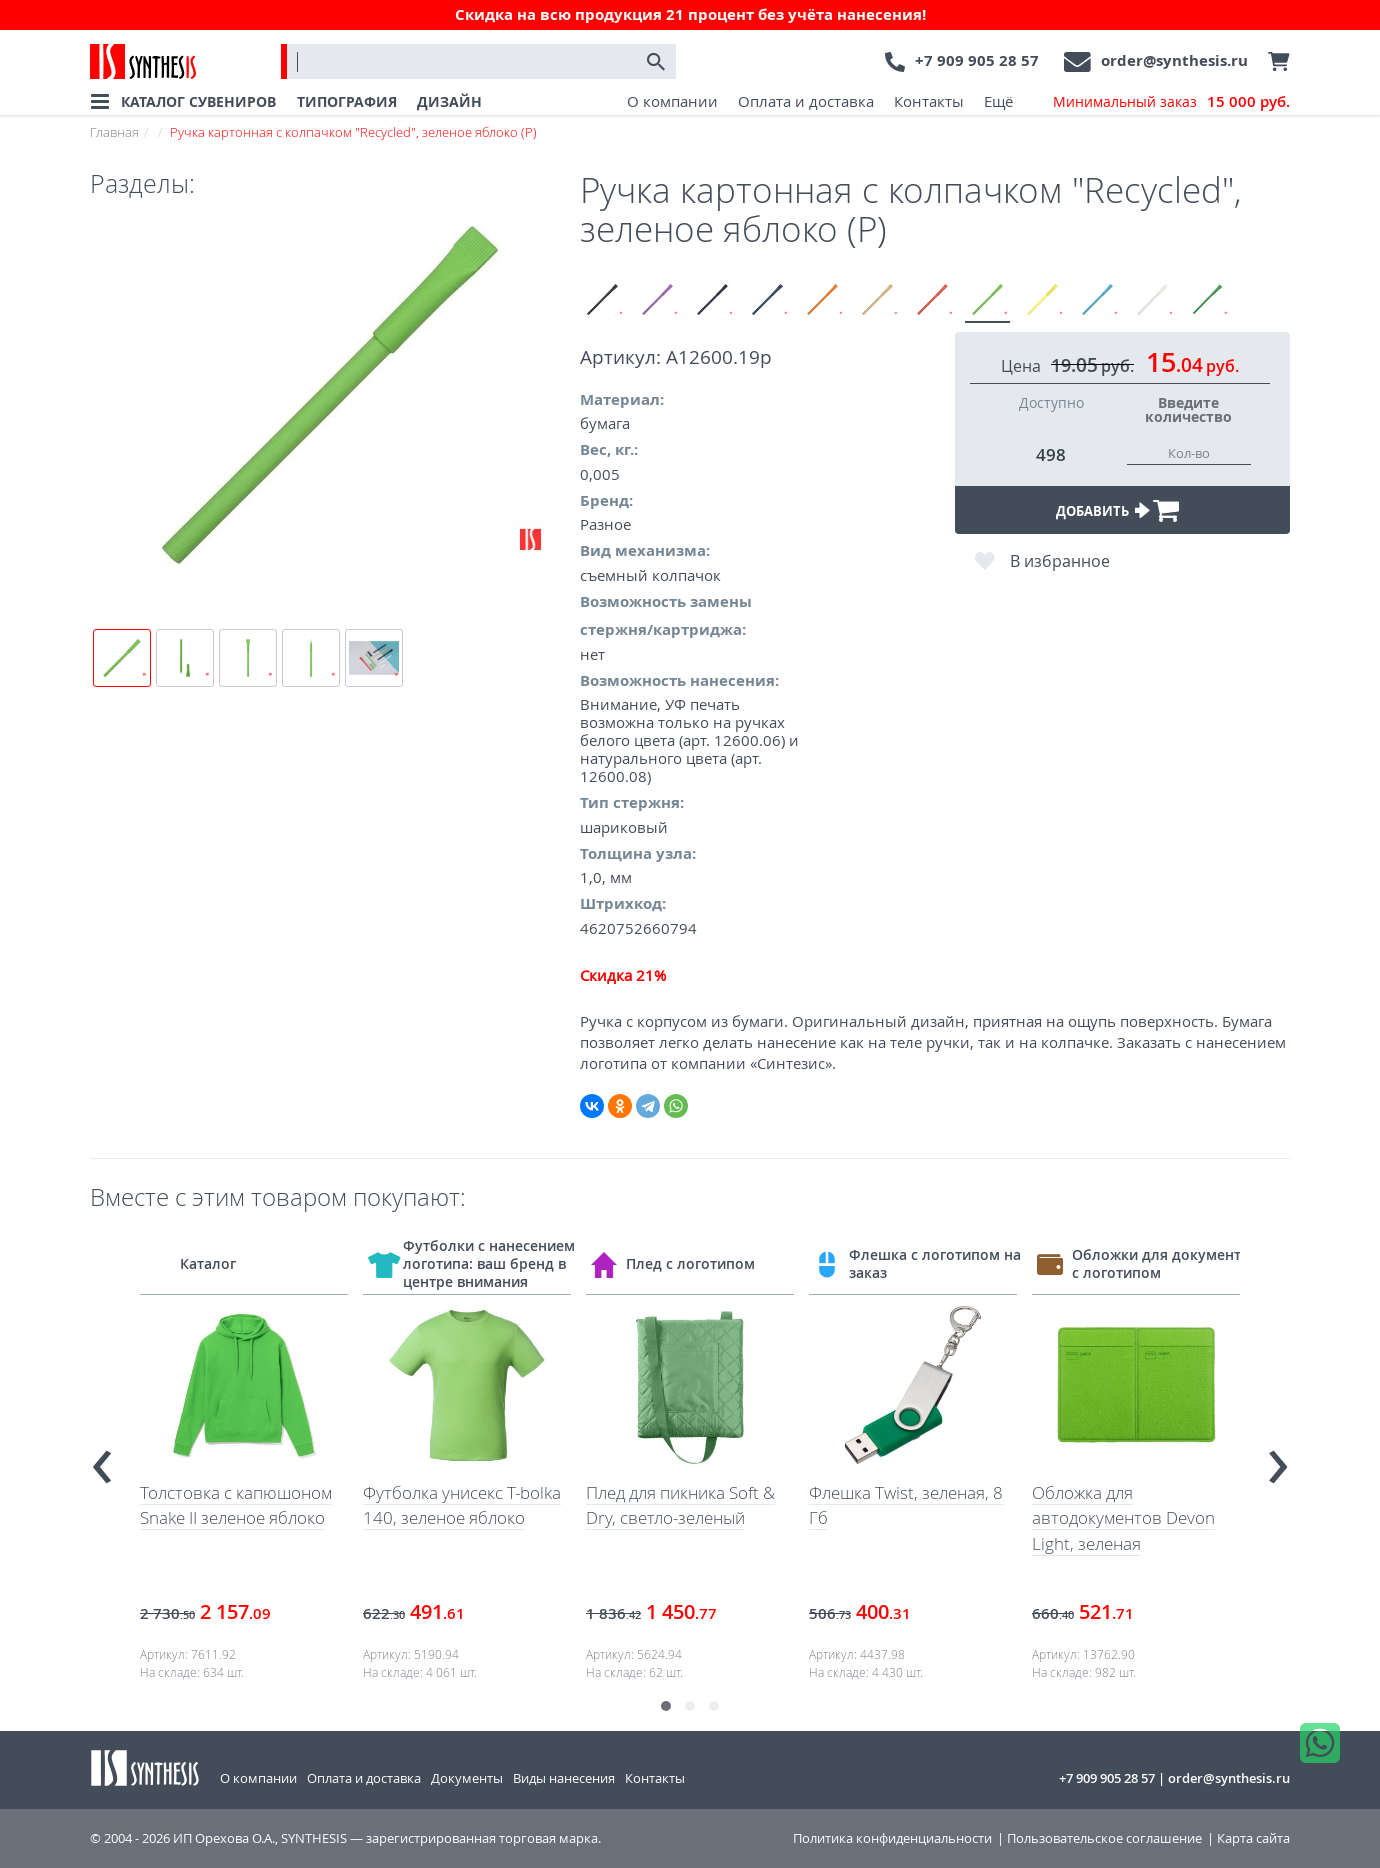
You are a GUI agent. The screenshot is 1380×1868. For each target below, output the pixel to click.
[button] (666, 1706)
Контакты (929, 101)
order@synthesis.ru (1174, 60)
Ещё (998, 101)
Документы (467, 1778)
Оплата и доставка (806, 101)
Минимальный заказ (1171, 102)
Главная (114, 132)
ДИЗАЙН (449, 101)
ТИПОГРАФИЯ (347, 101)
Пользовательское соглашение (1104, 1838)
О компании (672, 101)
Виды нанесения (564, 1778)
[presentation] (102, 1458)
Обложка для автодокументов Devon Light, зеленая (1123, 1518)
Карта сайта (1253, 1838)
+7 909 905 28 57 (977, 60)
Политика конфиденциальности (892, 1838)
